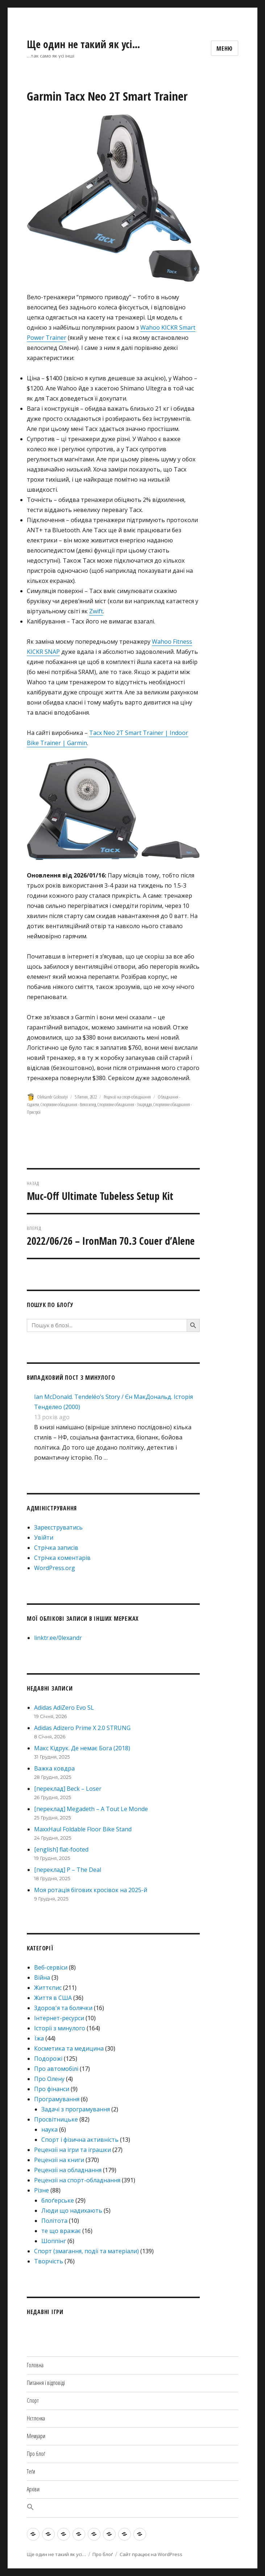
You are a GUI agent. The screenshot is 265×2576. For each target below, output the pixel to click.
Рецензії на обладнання (68, 2170)
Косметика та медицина (69, 2048)
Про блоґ (36, 2454)
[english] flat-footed (61, 1849)
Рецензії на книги (59, 2160)
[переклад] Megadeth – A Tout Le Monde (91, 1809)
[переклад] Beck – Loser (68, 1789)
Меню (224, 48)
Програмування (56, 2099)
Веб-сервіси (50, 1967)
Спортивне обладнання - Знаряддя (124, 1104)
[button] (132, 2508)
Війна (42, 1977)
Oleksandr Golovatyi (52, 1097)
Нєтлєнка (36, 2418)
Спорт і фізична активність (80, 2140)
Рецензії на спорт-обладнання (127, 1097)
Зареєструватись (58, 1527)
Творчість (48, 2261)
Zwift (96, 611)
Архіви (33, 2489)
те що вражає (61, 2231)
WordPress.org (54, 1568)
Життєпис (48, 1988)
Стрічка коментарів (62, 1558)
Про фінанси (51, 2089)
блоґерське (57, 2200)
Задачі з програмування (75, 2109)
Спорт (33, 2400)
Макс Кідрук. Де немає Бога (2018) (82, 1748)
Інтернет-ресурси (59, 2018)
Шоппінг (53, 2241)
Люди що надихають (71, 2211)
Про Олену (49, 2079)
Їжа (39, 2038)
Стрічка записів (56, 1548)
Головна (35, 2365)
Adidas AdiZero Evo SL (64, 1708)
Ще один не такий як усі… (83, 44)
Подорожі (48, 2059)
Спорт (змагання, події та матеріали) (86, 2251)
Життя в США (53, 1998)
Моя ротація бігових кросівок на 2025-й (90, 1890)
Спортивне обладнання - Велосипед (68, 1104)
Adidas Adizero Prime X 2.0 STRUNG (82, 1728)
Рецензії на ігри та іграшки (72, 2150)
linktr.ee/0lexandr (58, 1638)
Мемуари (36, 2436)
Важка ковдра (54, 1768)
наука (49, 2129)
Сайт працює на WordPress (151, 2554)
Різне (41, 2190)
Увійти (43, 1537)
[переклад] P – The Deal (67, 1870)
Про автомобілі (56, 2069)
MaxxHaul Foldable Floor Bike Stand (83, 1829)
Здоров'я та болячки (63, 2008)
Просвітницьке (56, 2119)
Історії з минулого (59, 2028)
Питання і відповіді (46, 2383)
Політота (54, 2221)
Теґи (31, 2471)
